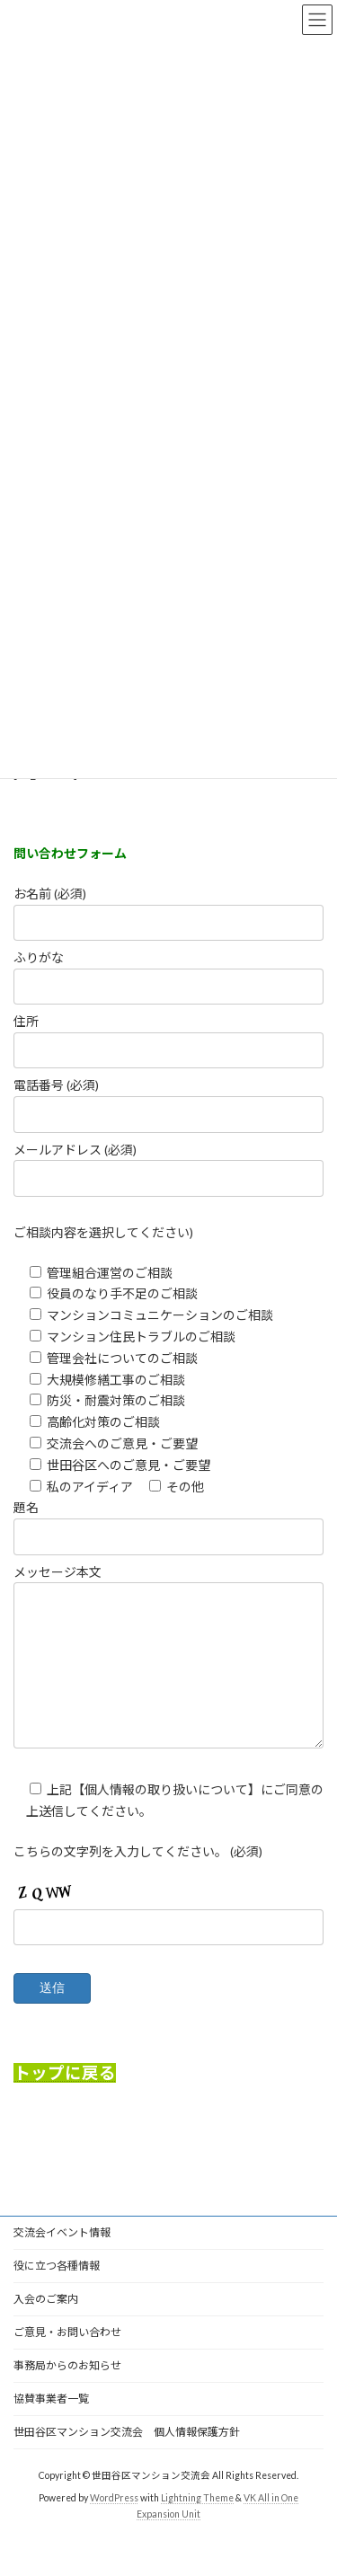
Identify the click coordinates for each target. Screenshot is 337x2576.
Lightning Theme (197, 2524)
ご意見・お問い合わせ (67, 2359)
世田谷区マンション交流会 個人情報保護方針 (126, 2458)
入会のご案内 (45, 2326)
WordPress (114, 2524)
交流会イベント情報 (62, 2259)
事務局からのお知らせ (67, 2392)
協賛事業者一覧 (51, 2425)
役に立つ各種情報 (56, 2292)
